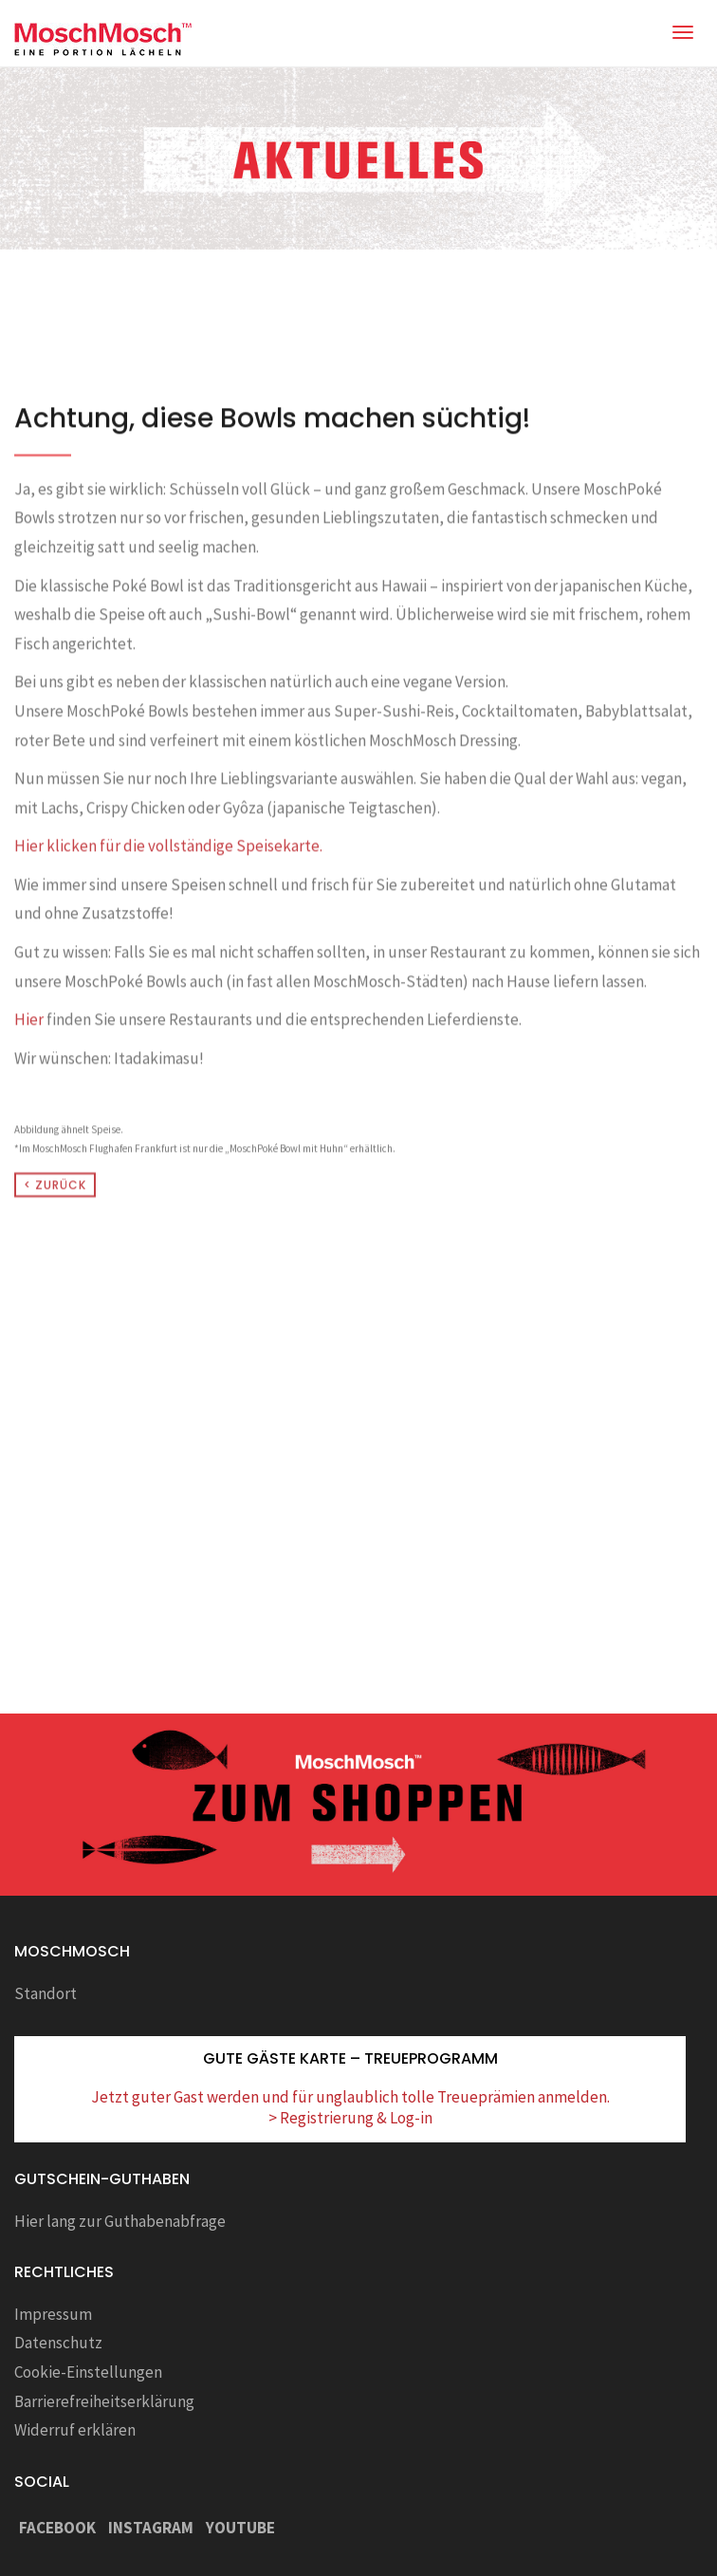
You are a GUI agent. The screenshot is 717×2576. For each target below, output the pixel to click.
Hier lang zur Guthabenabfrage (120, 2221)
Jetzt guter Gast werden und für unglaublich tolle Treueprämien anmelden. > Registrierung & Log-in (350, 2107)
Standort (45, 1993)
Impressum (53, 2314)
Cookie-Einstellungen (88, 2372)
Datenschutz (58, 2342)
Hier (29, 1089)
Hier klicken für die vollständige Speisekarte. (168, 915)
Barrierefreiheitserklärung (104, 2401)
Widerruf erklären (75, 2429)
